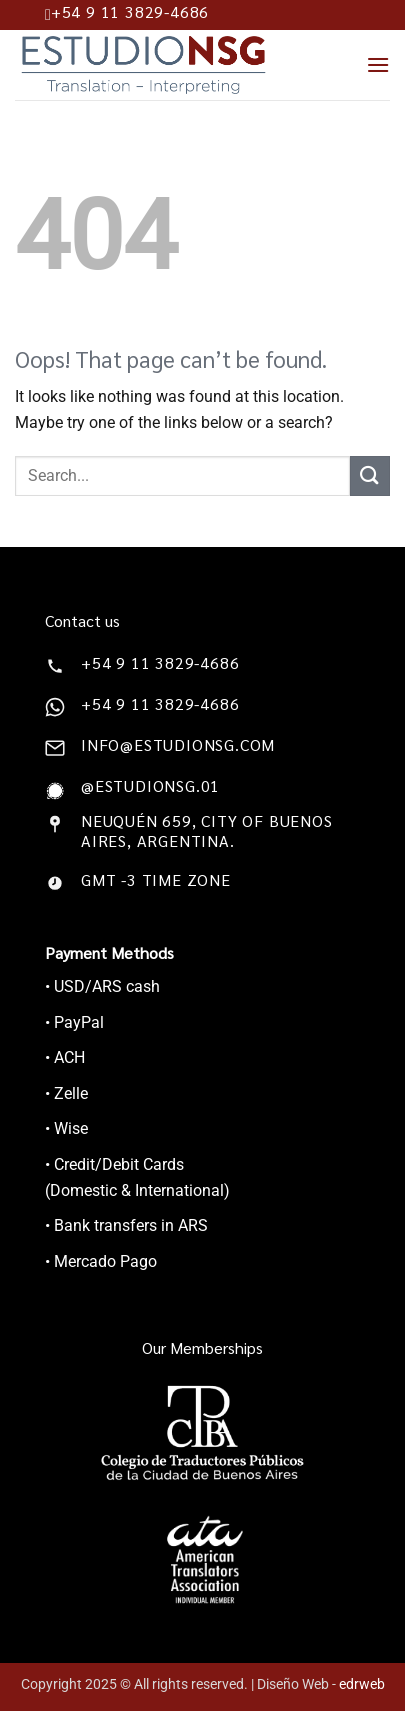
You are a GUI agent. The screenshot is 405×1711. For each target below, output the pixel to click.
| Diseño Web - (318, 1684)
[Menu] (378, 64)
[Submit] (370, 475)
